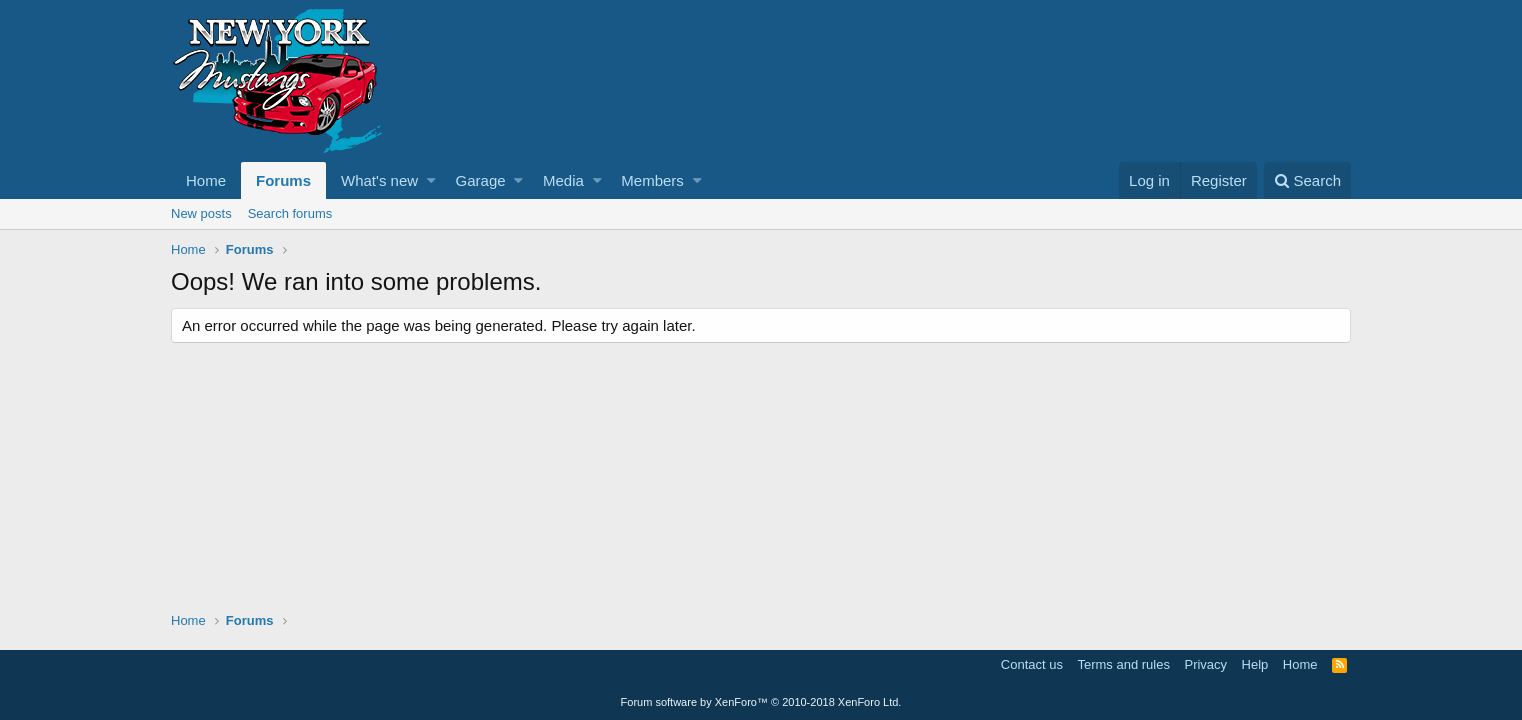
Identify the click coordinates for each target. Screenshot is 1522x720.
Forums (283, 180)
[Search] (1307, 180)
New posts (201, 213)
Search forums (290, 213)
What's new (379, 180)
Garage (481, 180)
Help (1255, 664)
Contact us (1032, 664)
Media (563, 180)
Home (206, 180)
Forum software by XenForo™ (761, 702)
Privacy (1205, 664)
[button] (431, 180)
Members (652, 180)
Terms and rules (1123, 664)
